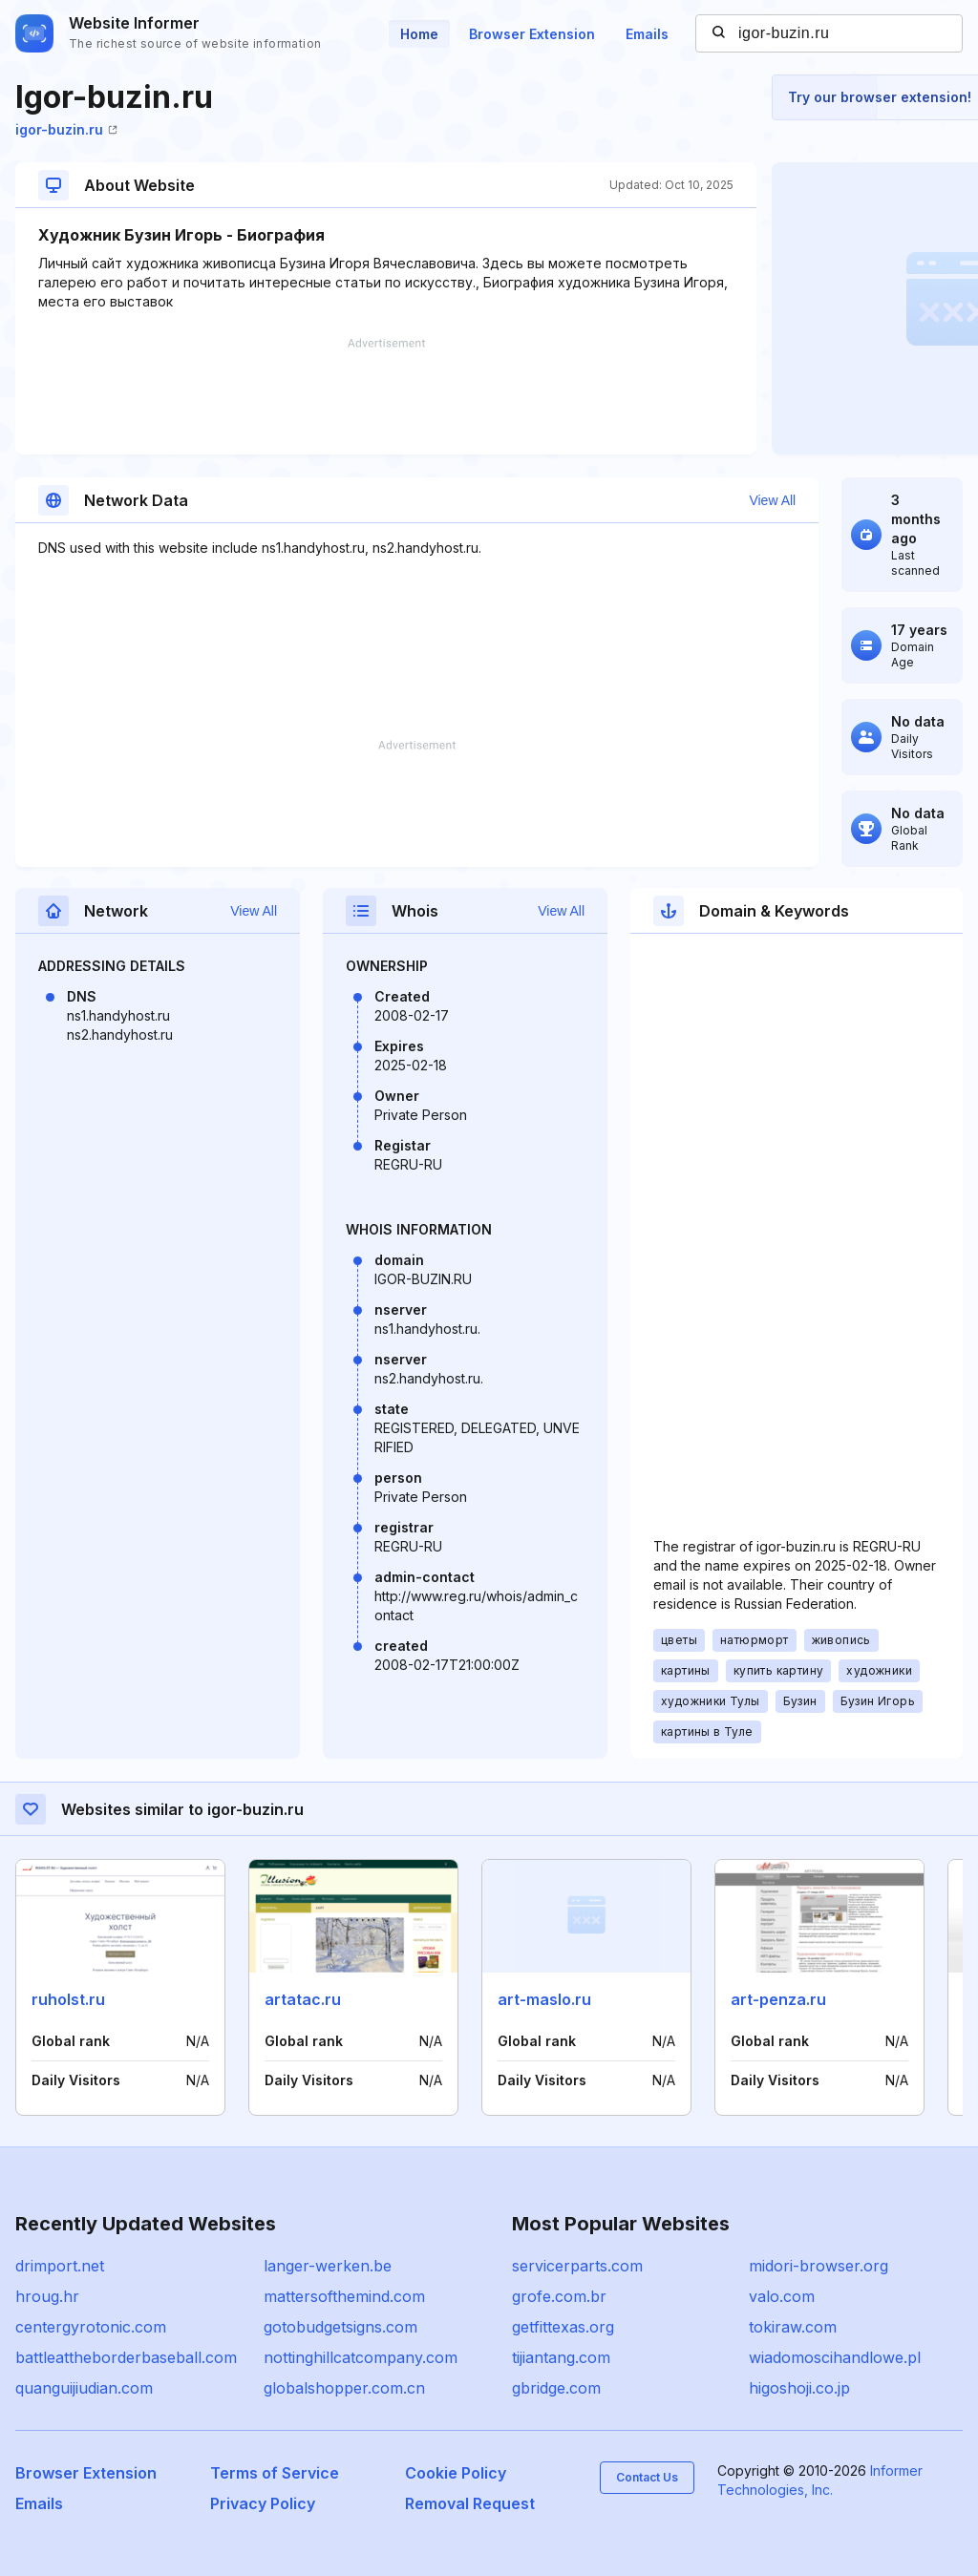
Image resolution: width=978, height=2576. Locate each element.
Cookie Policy (455, 2472)
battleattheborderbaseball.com (126, 2357)
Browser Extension (532, 34)
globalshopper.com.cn (344, 2387)
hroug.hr (47, 2296)
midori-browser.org (818, 2265)
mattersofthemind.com (344, 2296)
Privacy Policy (262, 2503)
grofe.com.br (559, 2296)
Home (419, 34)
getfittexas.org (563, 2326)
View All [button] (772, 500)
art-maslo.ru (544, 1999)
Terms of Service (274, 2472)
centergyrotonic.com (90, 2326)
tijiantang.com (561, 2357)
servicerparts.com (577, 2265)
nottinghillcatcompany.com (360, 2357)
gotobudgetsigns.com (340, 2326)
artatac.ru (303, 1999)
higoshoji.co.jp (799, 2387)
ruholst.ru (68, 1999)
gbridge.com (556, 2387)
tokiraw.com (793, 2326)
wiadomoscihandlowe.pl (835, 2357)
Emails (647, 34)
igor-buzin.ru (66, 129)
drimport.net (59, 2265)
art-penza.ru (778, 1999)
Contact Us (647, 2477)
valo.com (782, 2296)
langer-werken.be (328, 2265)
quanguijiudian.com (84, 2387)
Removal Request (470, 2503)
